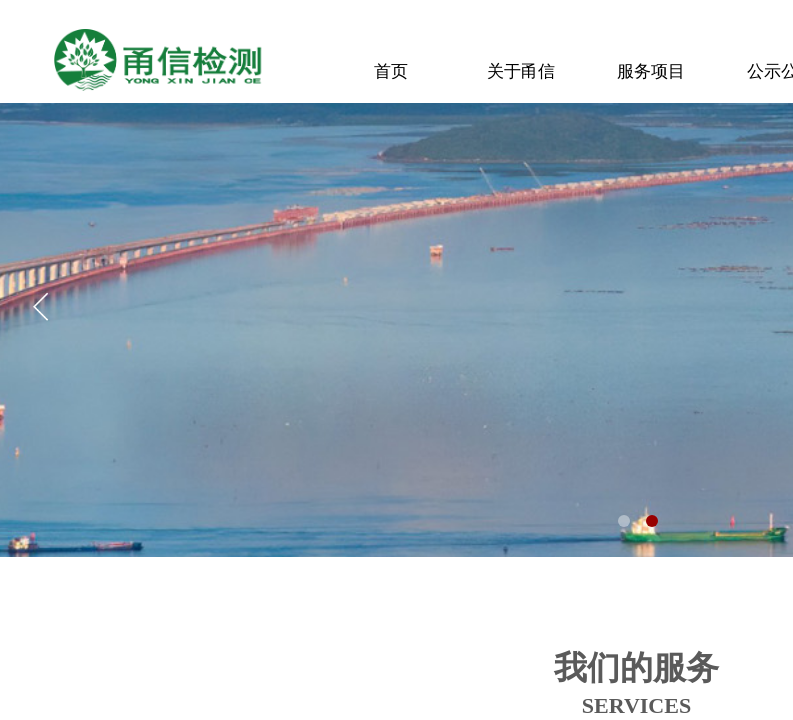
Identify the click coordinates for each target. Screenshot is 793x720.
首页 (391, 71)
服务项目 (651, 71)
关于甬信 (521, 71)
